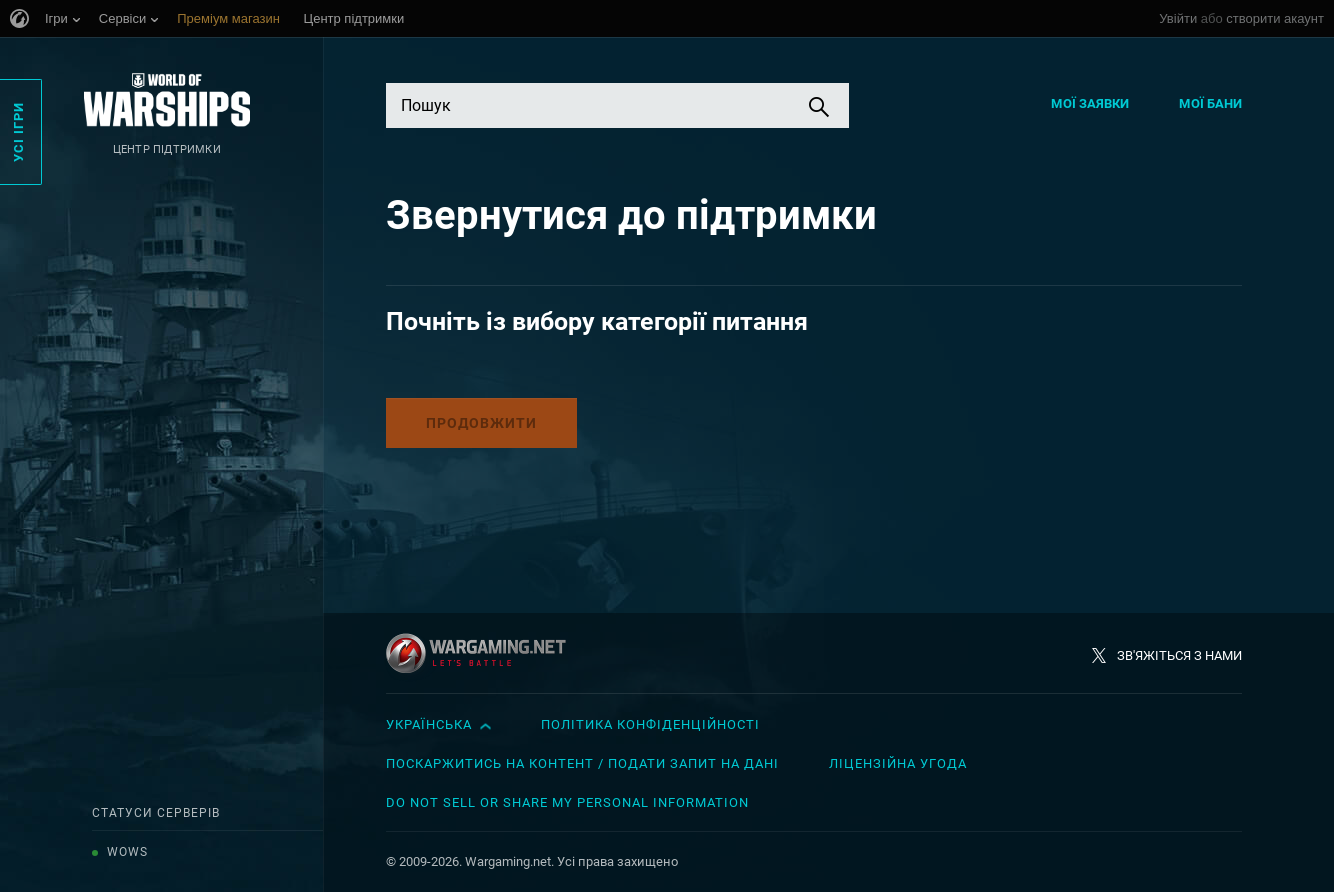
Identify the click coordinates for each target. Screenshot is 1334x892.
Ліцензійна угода (898, 763)
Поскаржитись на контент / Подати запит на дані (582, 763)
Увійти (1178, 18)
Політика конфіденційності (650, 724)
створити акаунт (1275, 18)
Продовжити (481, 423)
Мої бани (1210, 103)
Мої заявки (1090, 103)
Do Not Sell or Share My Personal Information (567, 802)
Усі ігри (18, 132)
